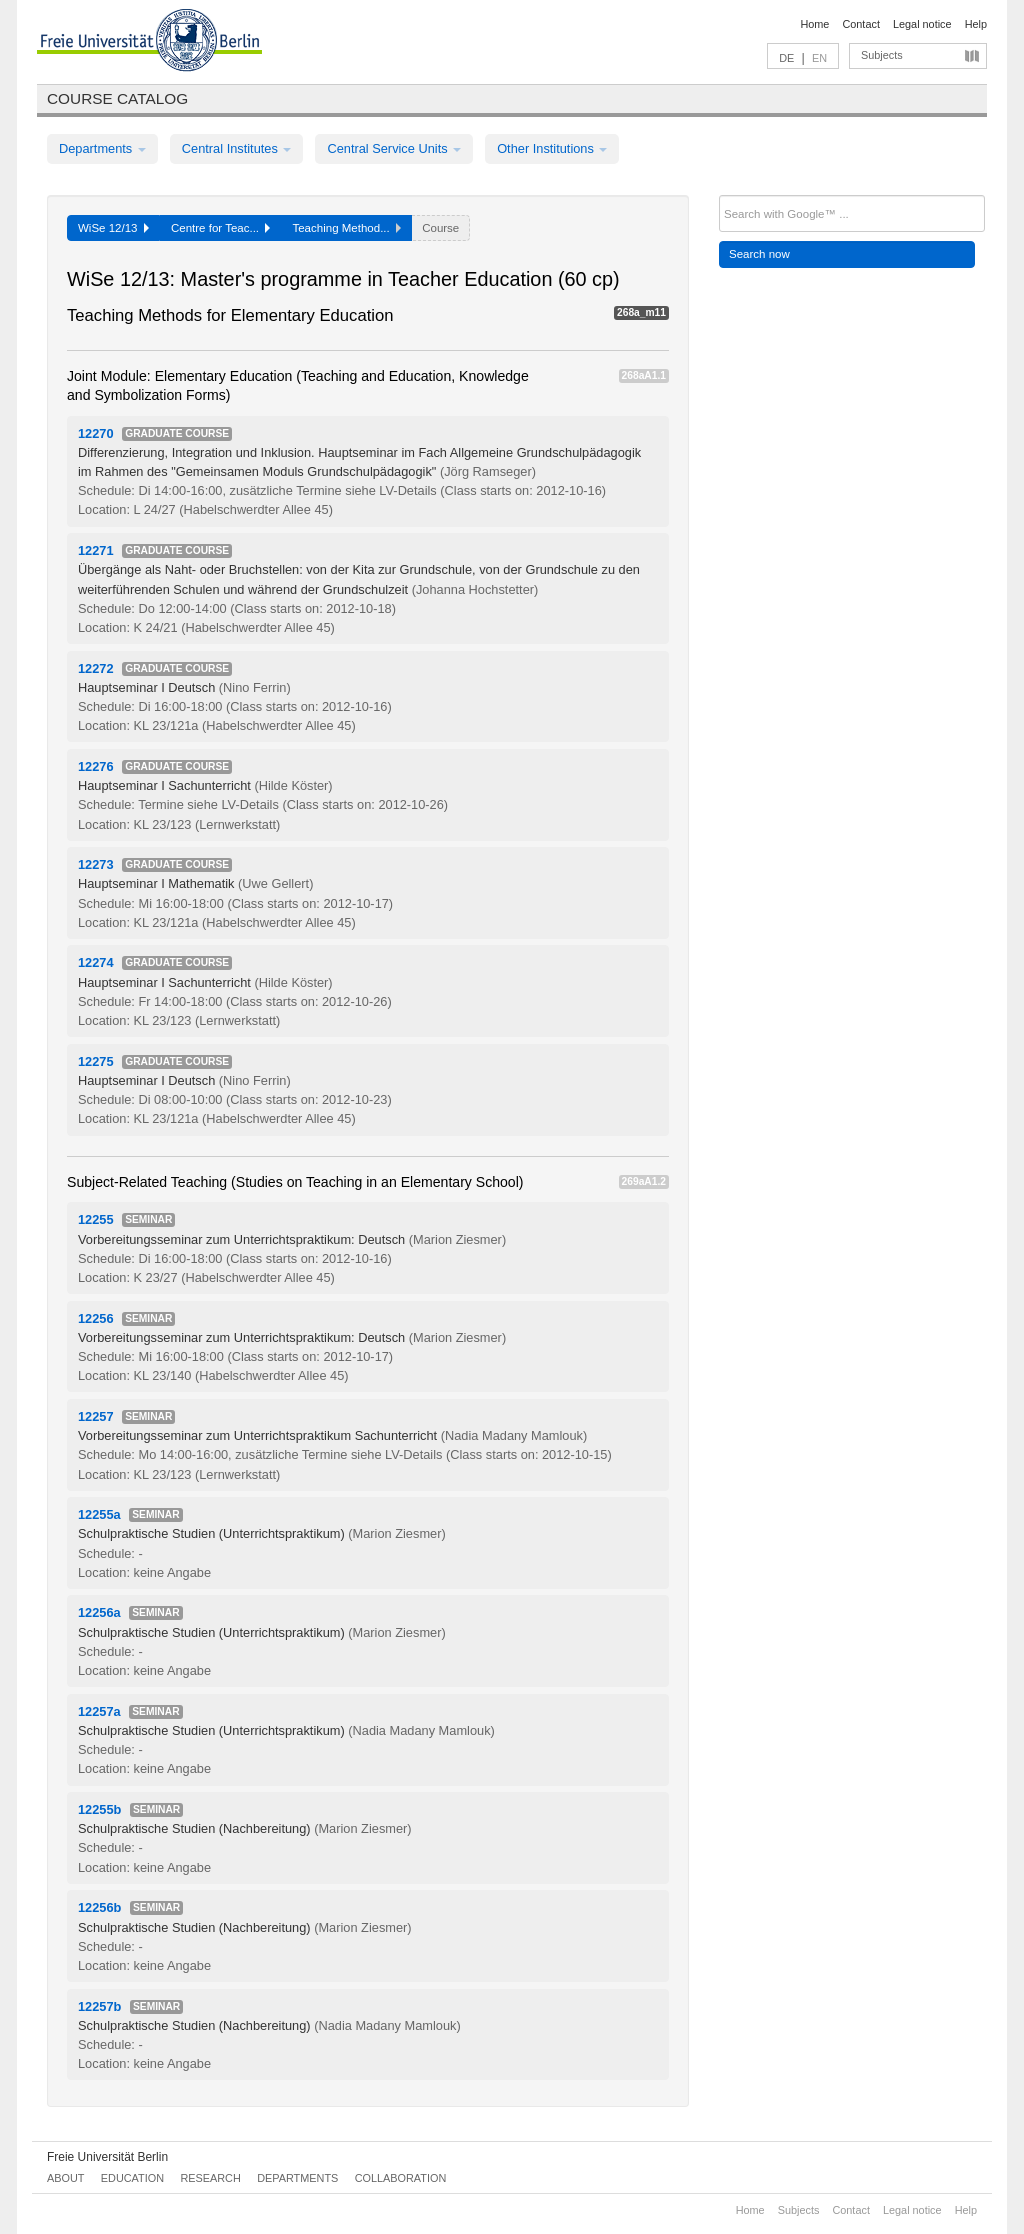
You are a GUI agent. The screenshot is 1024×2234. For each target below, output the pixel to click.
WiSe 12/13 (113, 228)
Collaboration (401, 2178)
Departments (102, 148)
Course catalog (117, 98)
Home (814, 24)
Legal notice (922, 24)
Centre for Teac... (221, 228)
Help (976, 24)
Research (210, 2178)
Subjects (882, 55)
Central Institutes (237, 148)
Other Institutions (552, 148)
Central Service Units (394, 148)
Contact (860, 24)
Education (132, 2178)
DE (786, 58)
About (65, 2178)
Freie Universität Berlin (107, 2157)
